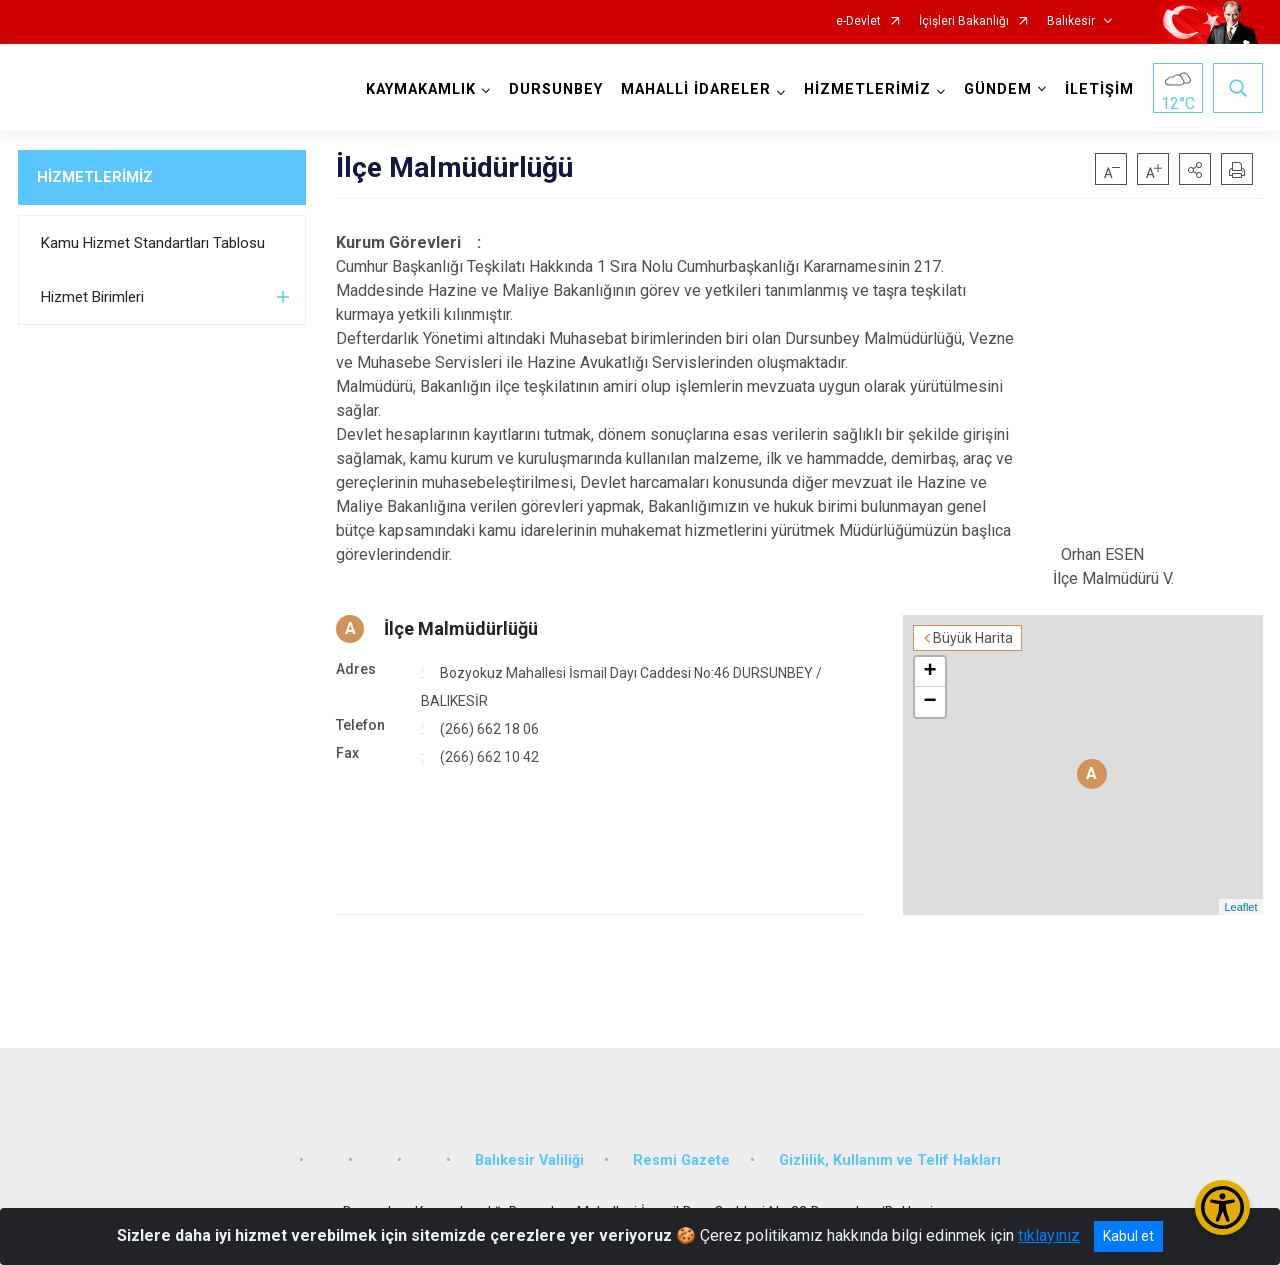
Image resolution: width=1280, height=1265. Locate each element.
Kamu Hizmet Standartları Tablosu (153, 243)
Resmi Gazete (681, 1160)
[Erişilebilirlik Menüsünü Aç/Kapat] (1222, 1207)
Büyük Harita (973, 638)
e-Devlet (858, 21)
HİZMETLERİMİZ (95, 177)
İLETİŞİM (1099, 89)
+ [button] (929, 672)
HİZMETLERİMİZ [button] (867, 89)
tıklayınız (1049, 1235)
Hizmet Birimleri (92, 297)
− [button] (929, 702)
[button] (1195, 169)
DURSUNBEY (556, 89)
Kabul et (1128, 1236)
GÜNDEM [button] (998, 89)
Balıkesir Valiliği (529, 1160)
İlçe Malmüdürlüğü (461, 628)
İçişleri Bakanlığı (964, 21)
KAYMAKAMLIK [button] (421, 89)
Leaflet (1240, 907)
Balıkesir (1071, 21)
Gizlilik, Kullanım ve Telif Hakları (890, 1160)
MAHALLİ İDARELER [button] (696, 89)
